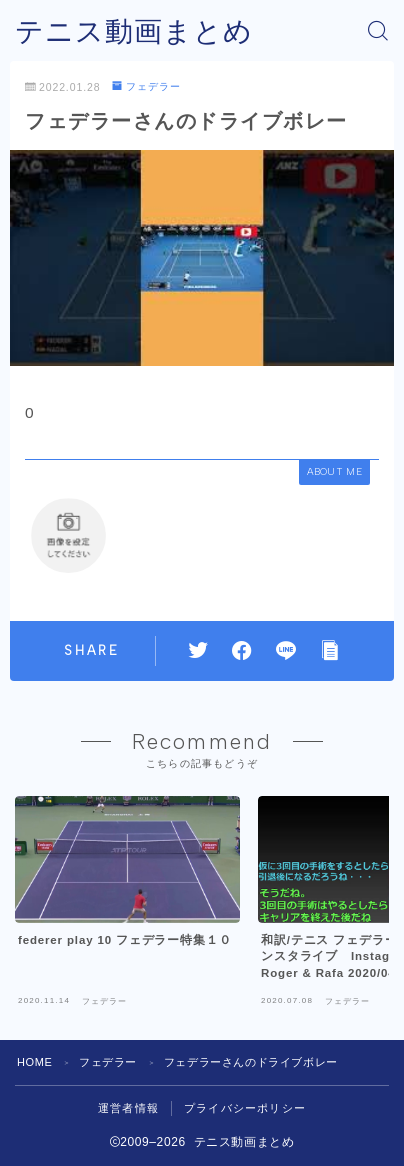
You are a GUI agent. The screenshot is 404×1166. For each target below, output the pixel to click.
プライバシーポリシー (245, 1108)
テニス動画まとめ (134, 31)
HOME (34, 1062)
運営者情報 (128, 1108)
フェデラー (146, 86)
